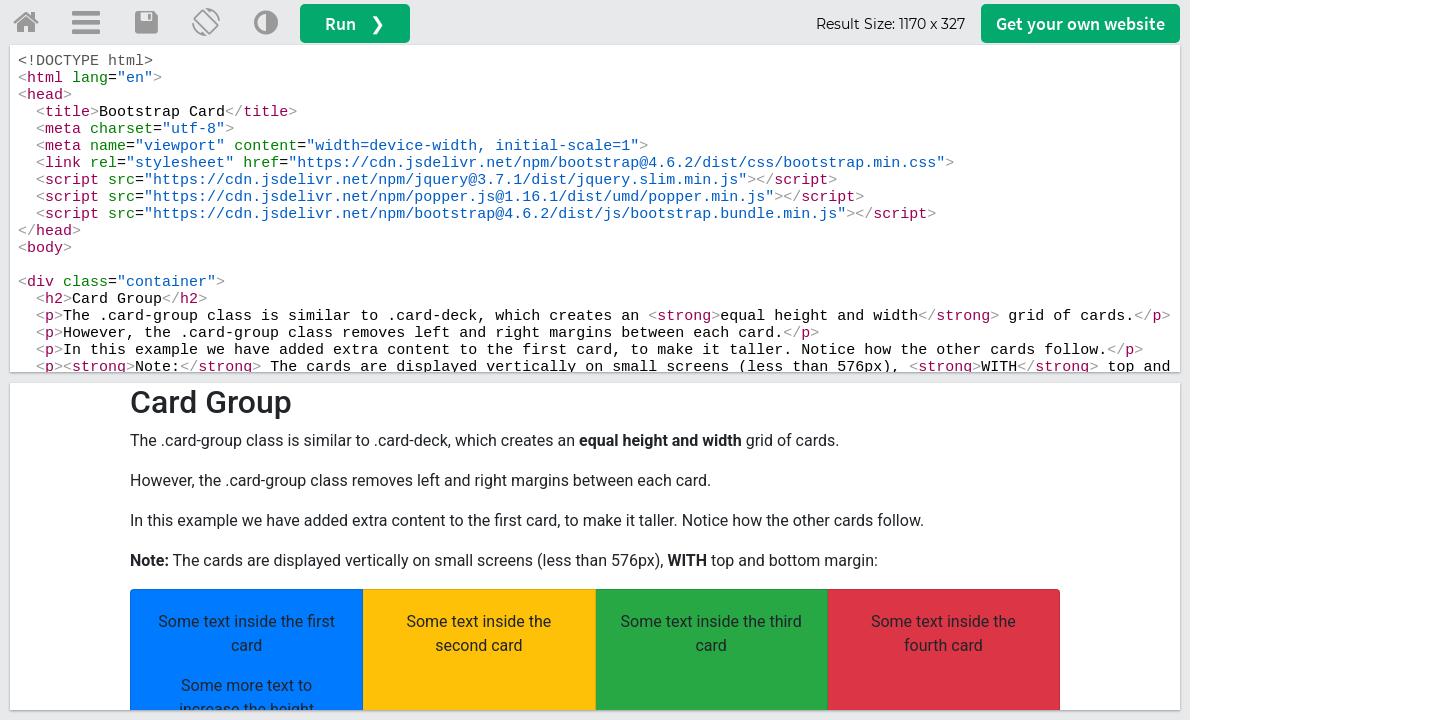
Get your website (1080, 23)
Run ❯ (355, 23)
